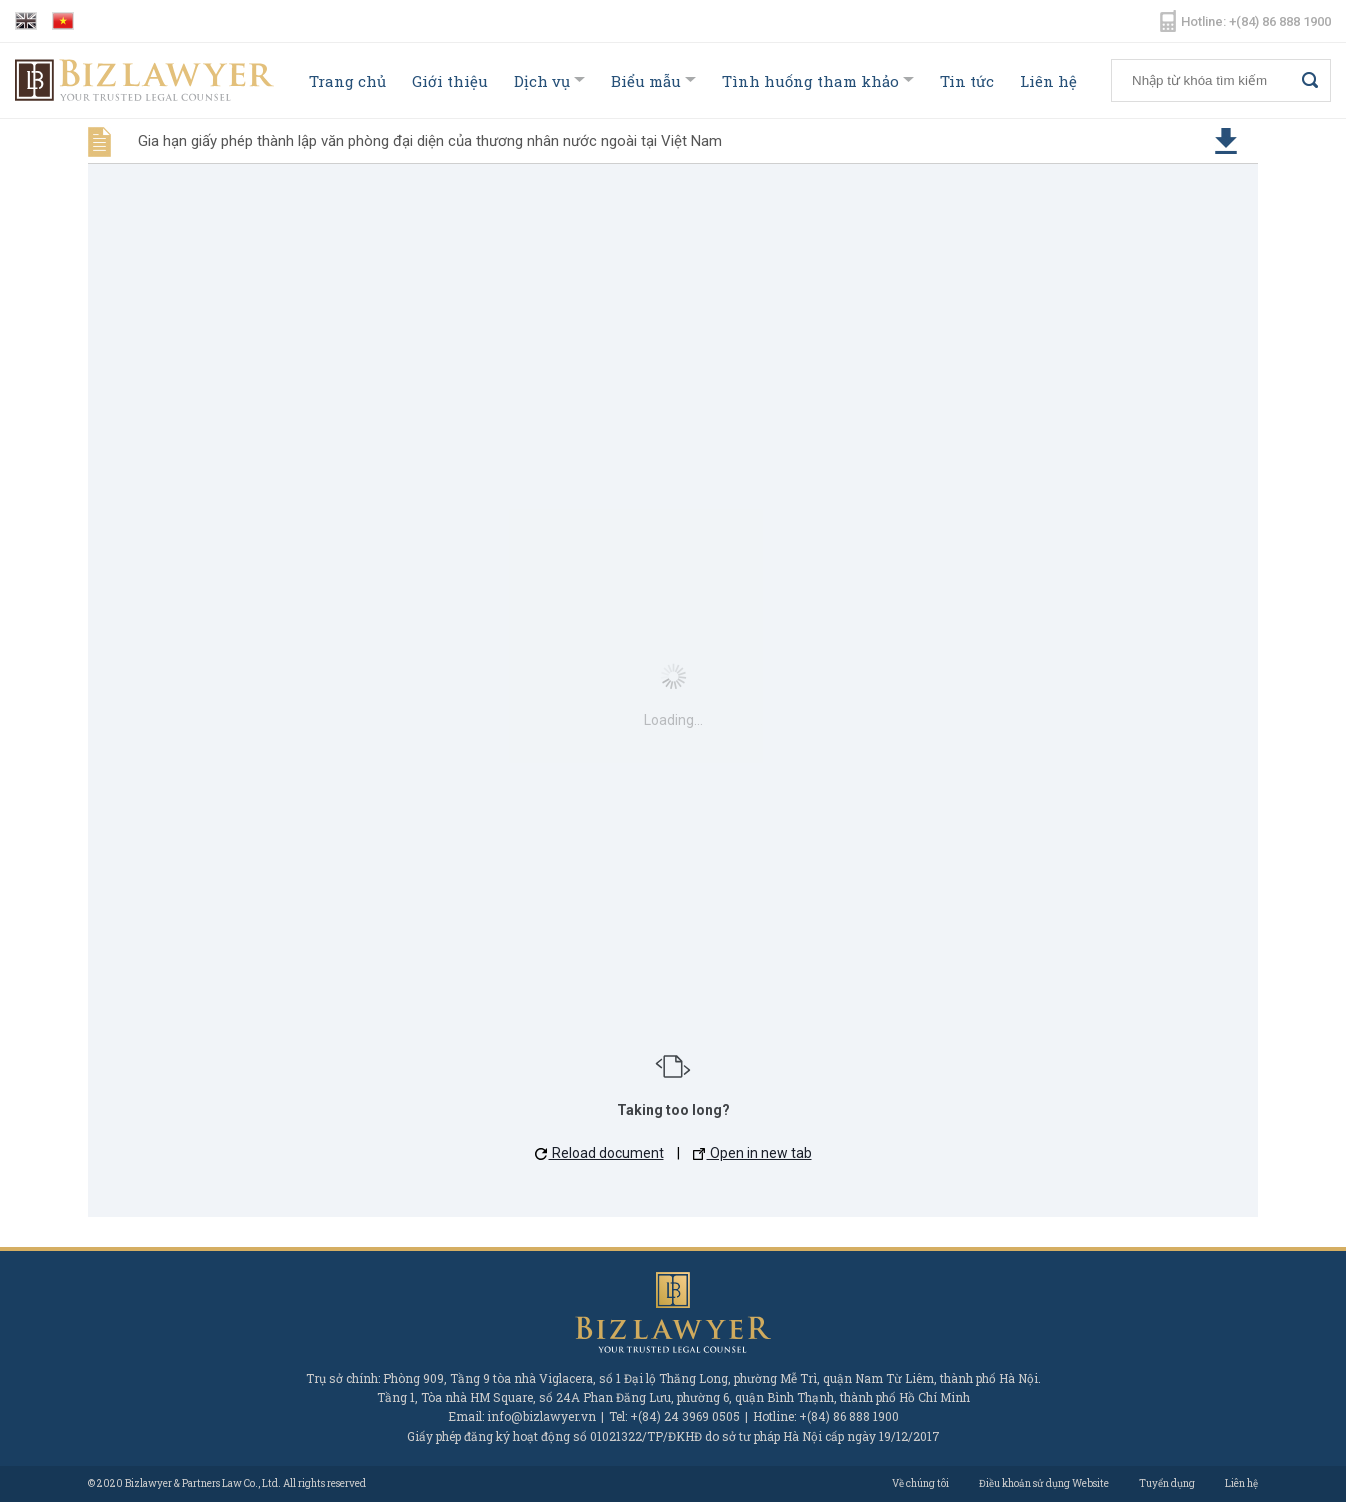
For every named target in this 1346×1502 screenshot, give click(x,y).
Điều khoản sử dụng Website (1044, 1483)
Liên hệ (1048, 81)
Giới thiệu (450, 81)
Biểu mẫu (646, 81)
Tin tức (967, 81)
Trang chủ (347, 81)
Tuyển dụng (1167, 1483)
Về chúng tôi (920, 1483)
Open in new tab (752, 1153)
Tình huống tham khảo (810, 81)
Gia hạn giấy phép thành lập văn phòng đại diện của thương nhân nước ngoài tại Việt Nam (430, 141)
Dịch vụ (542, 81)
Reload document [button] (599, 1153)
